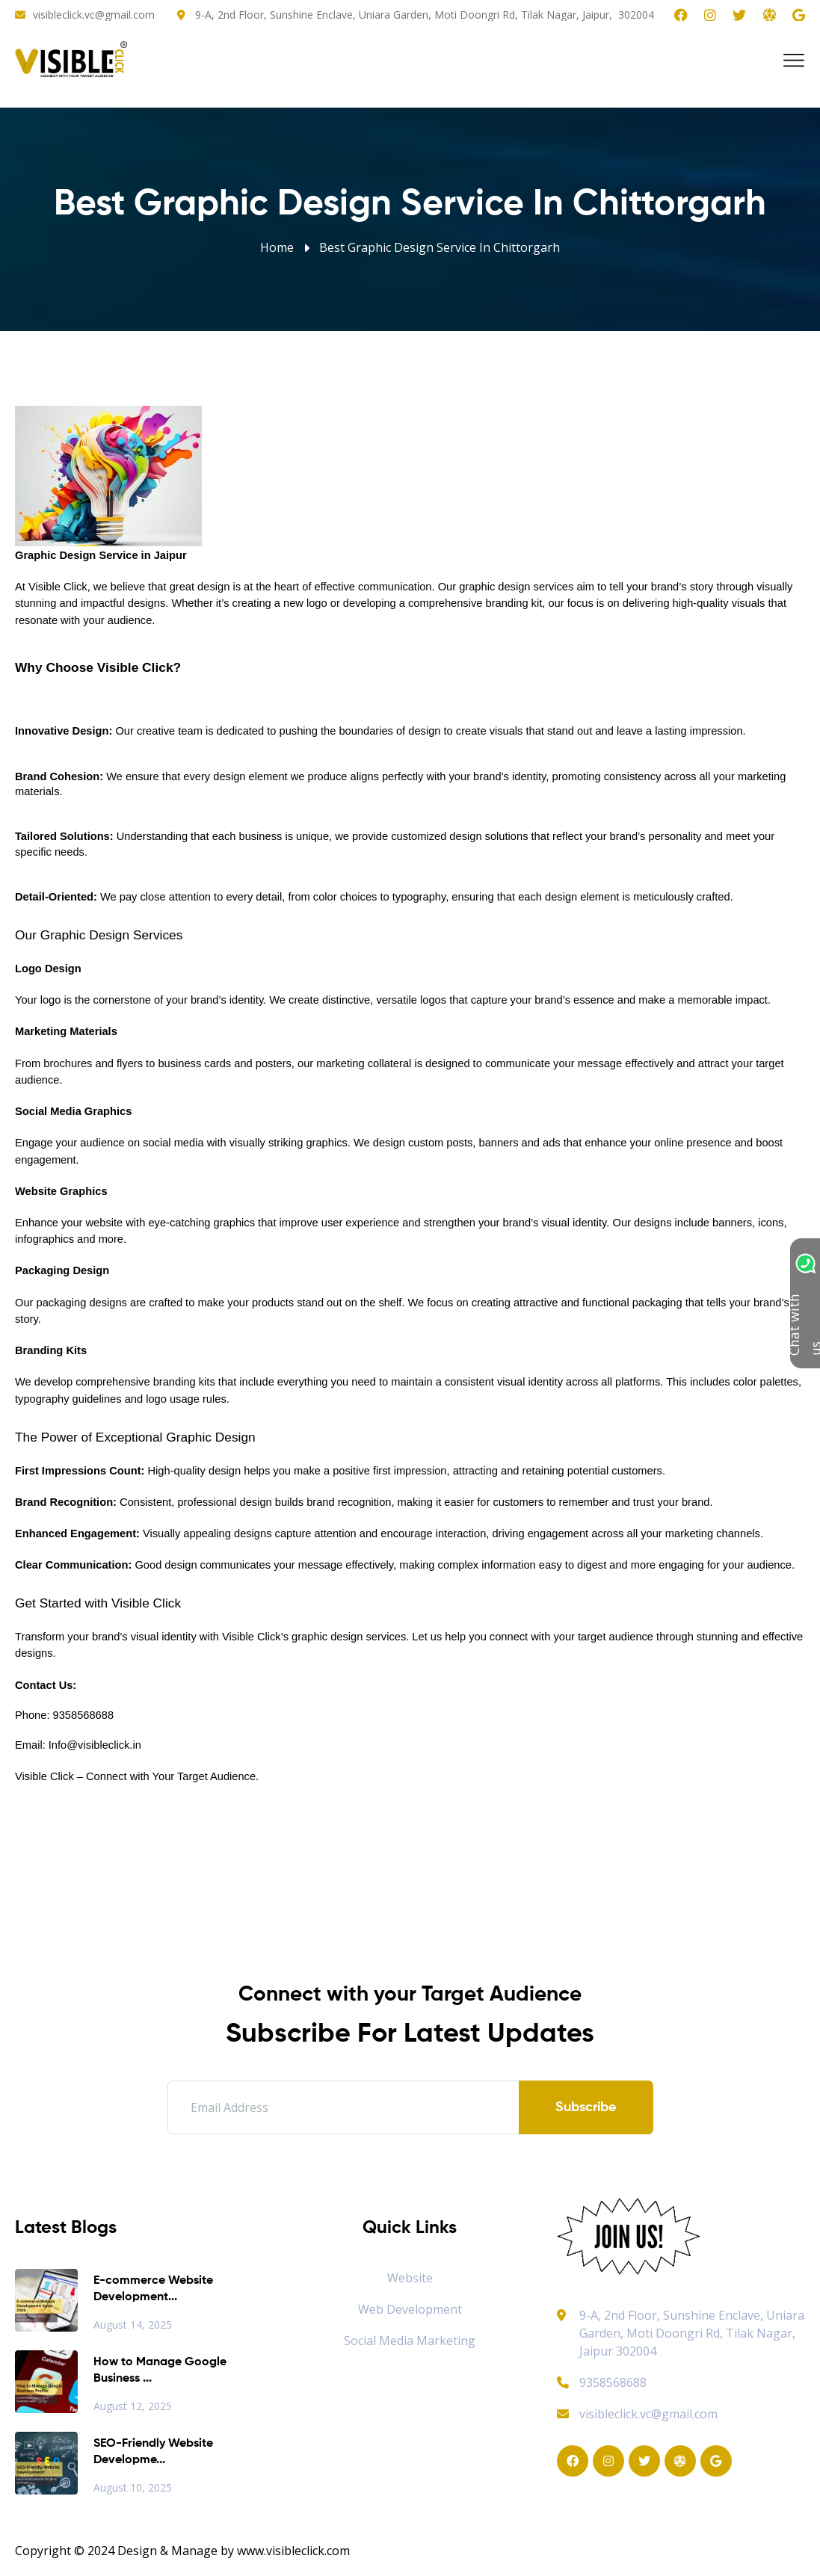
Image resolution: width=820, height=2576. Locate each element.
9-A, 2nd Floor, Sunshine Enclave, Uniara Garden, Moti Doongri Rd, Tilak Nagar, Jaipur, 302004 (424, 14)
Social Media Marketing (409, 2340)
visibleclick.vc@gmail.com (94, 14)
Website (410, 2278)
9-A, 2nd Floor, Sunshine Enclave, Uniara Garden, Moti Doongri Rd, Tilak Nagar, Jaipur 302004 (691, 2333)
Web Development (410, 2309)
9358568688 (602, 2382)
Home (277, 247)
